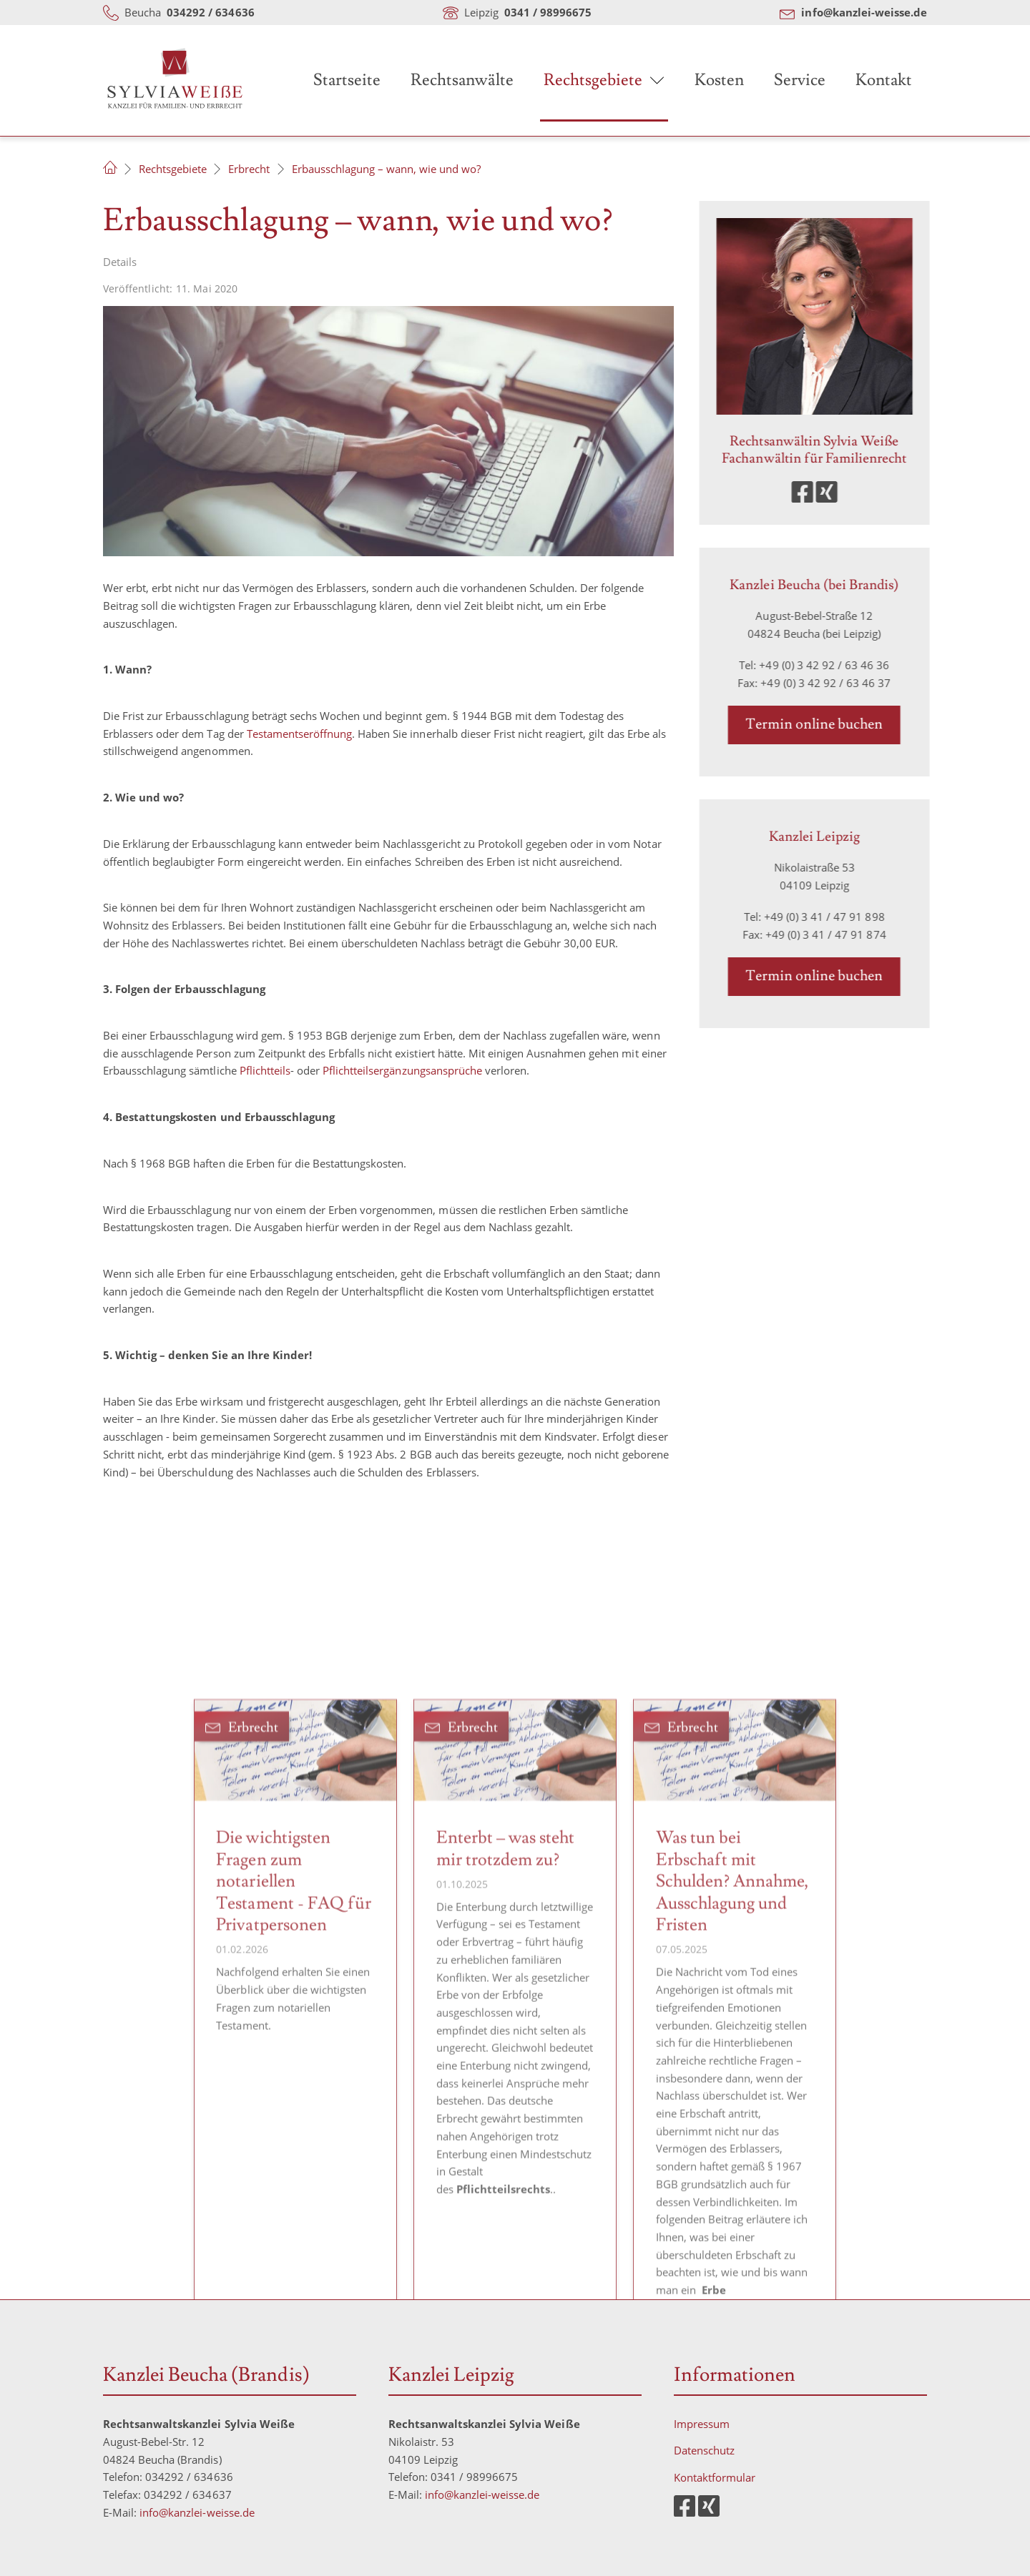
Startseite (347, 80)
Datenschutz (704, 2450)
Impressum (702, 2424)
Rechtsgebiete (593, 80)
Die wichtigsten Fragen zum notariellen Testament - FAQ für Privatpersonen (293, 2080)
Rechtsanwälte (462, 80)
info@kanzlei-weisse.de (197, 2512)
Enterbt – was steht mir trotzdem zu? (505, 2048)
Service (799, 80)
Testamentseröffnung (299, 733)
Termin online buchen (828, 724)
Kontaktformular (714, 2477)
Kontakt (883, 80)
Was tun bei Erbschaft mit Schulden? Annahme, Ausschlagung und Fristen (732, 2080)
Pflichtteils (265, 1070)
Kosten (719, 80)
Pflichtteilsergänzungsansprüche (402, 1070)
